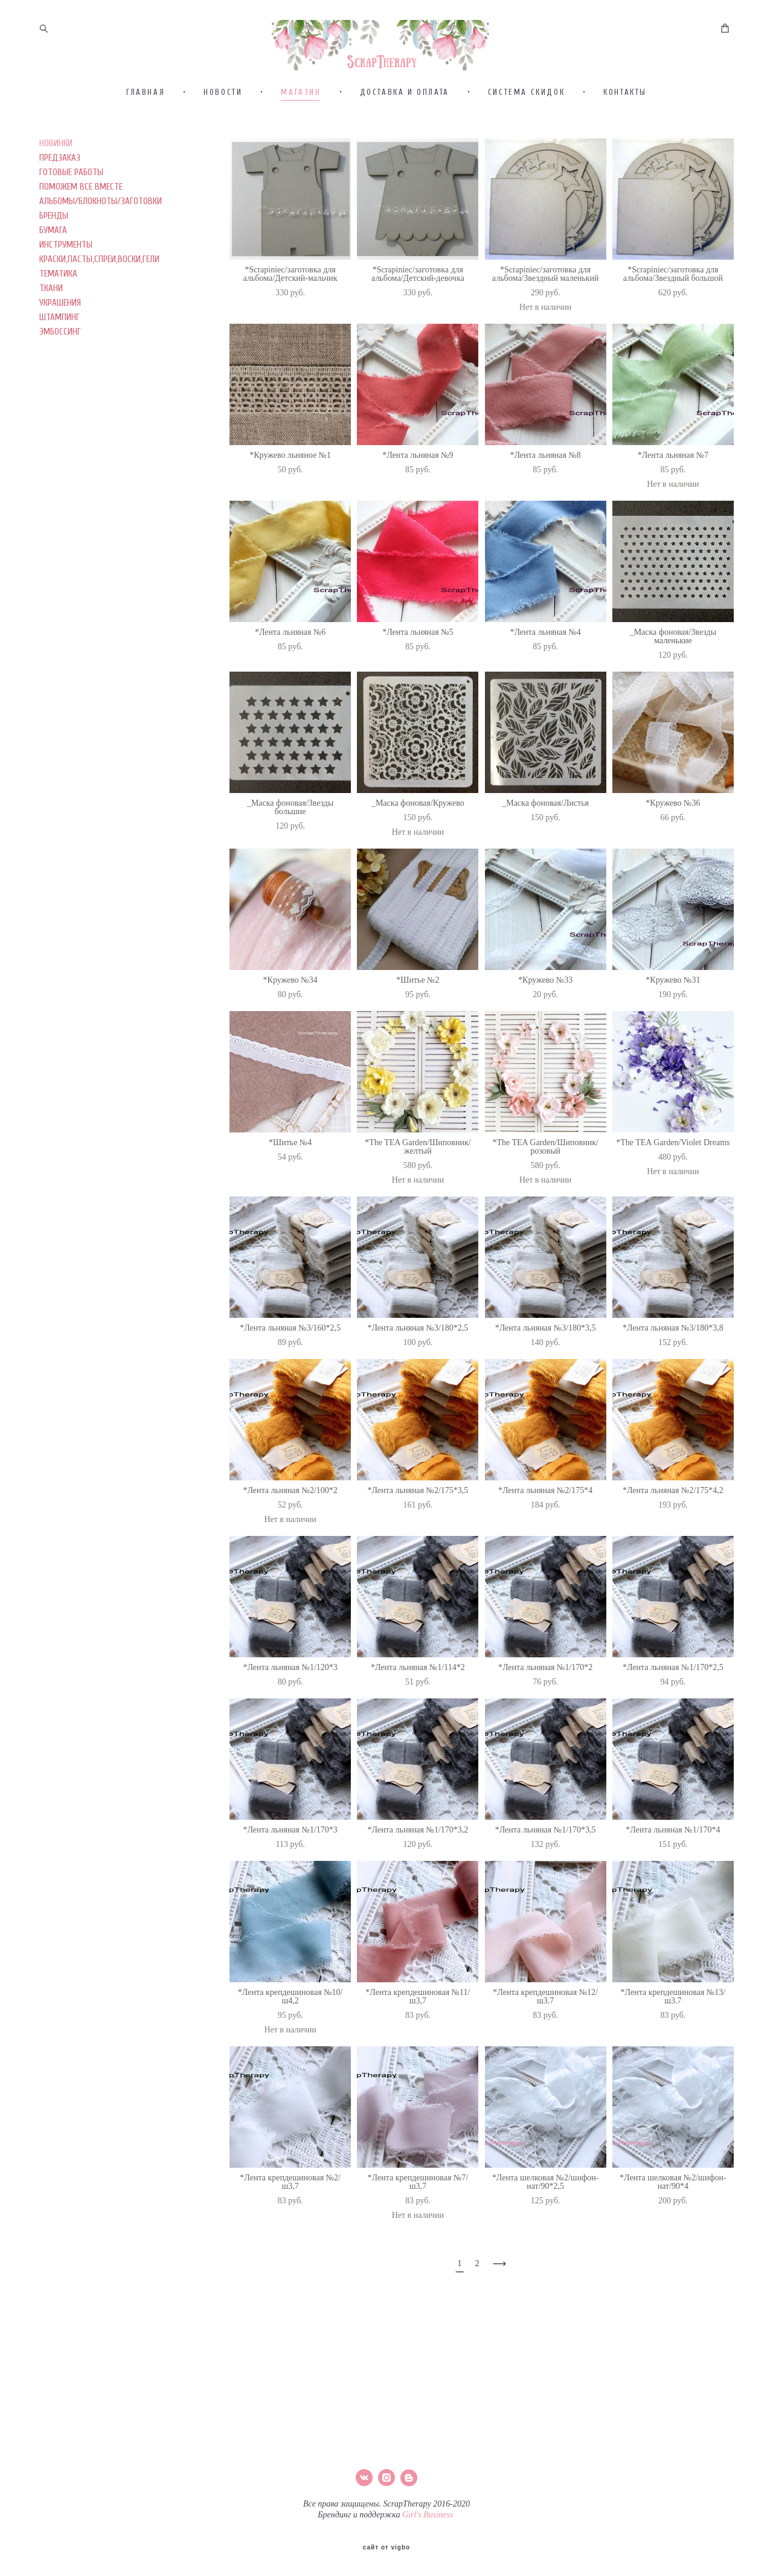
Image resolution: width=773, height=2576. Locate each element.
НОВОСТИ (223, 142)
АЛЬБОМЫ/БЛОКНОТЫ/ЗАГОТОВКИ (100, 251)
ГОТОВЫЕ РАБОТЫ (71, 222)
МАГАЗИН (301, 142)
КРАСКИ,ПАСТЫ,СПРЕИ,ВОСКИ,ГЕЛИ (99, 309)
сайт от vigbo (386, 2548)
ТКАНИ (51, 338)
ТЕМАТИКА (58, 324)
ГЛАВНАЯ (145, 142)
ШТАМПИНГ (59, 367)
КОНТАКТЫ (625, 142)
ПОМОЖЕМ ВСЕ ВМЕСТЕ (81, 237)
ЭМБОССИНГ (60, 382)
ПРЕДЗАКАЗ (59, 208)
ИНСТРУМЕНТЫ (65, 295)
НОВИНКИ (55, 193)
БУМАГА (53, 280)
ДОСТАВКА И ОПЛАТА (404, 142)
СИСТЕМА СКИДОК (526, 142)
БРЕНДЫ (53, 266)
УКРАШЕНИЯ (60, 353)
